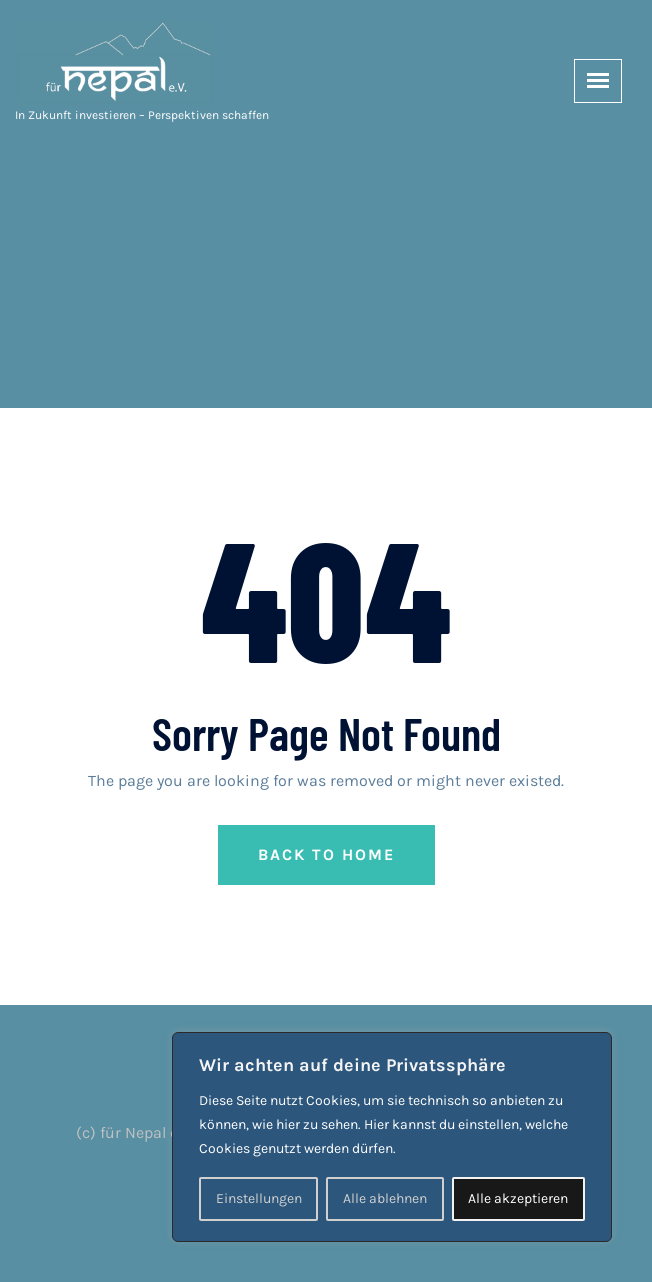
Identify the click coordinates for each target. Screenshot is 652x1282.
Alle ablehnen (385, 1198)
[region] (392, 1137)
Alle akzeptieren (518, 1198)
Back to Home (326, 854)
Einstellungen (259, 1198)
